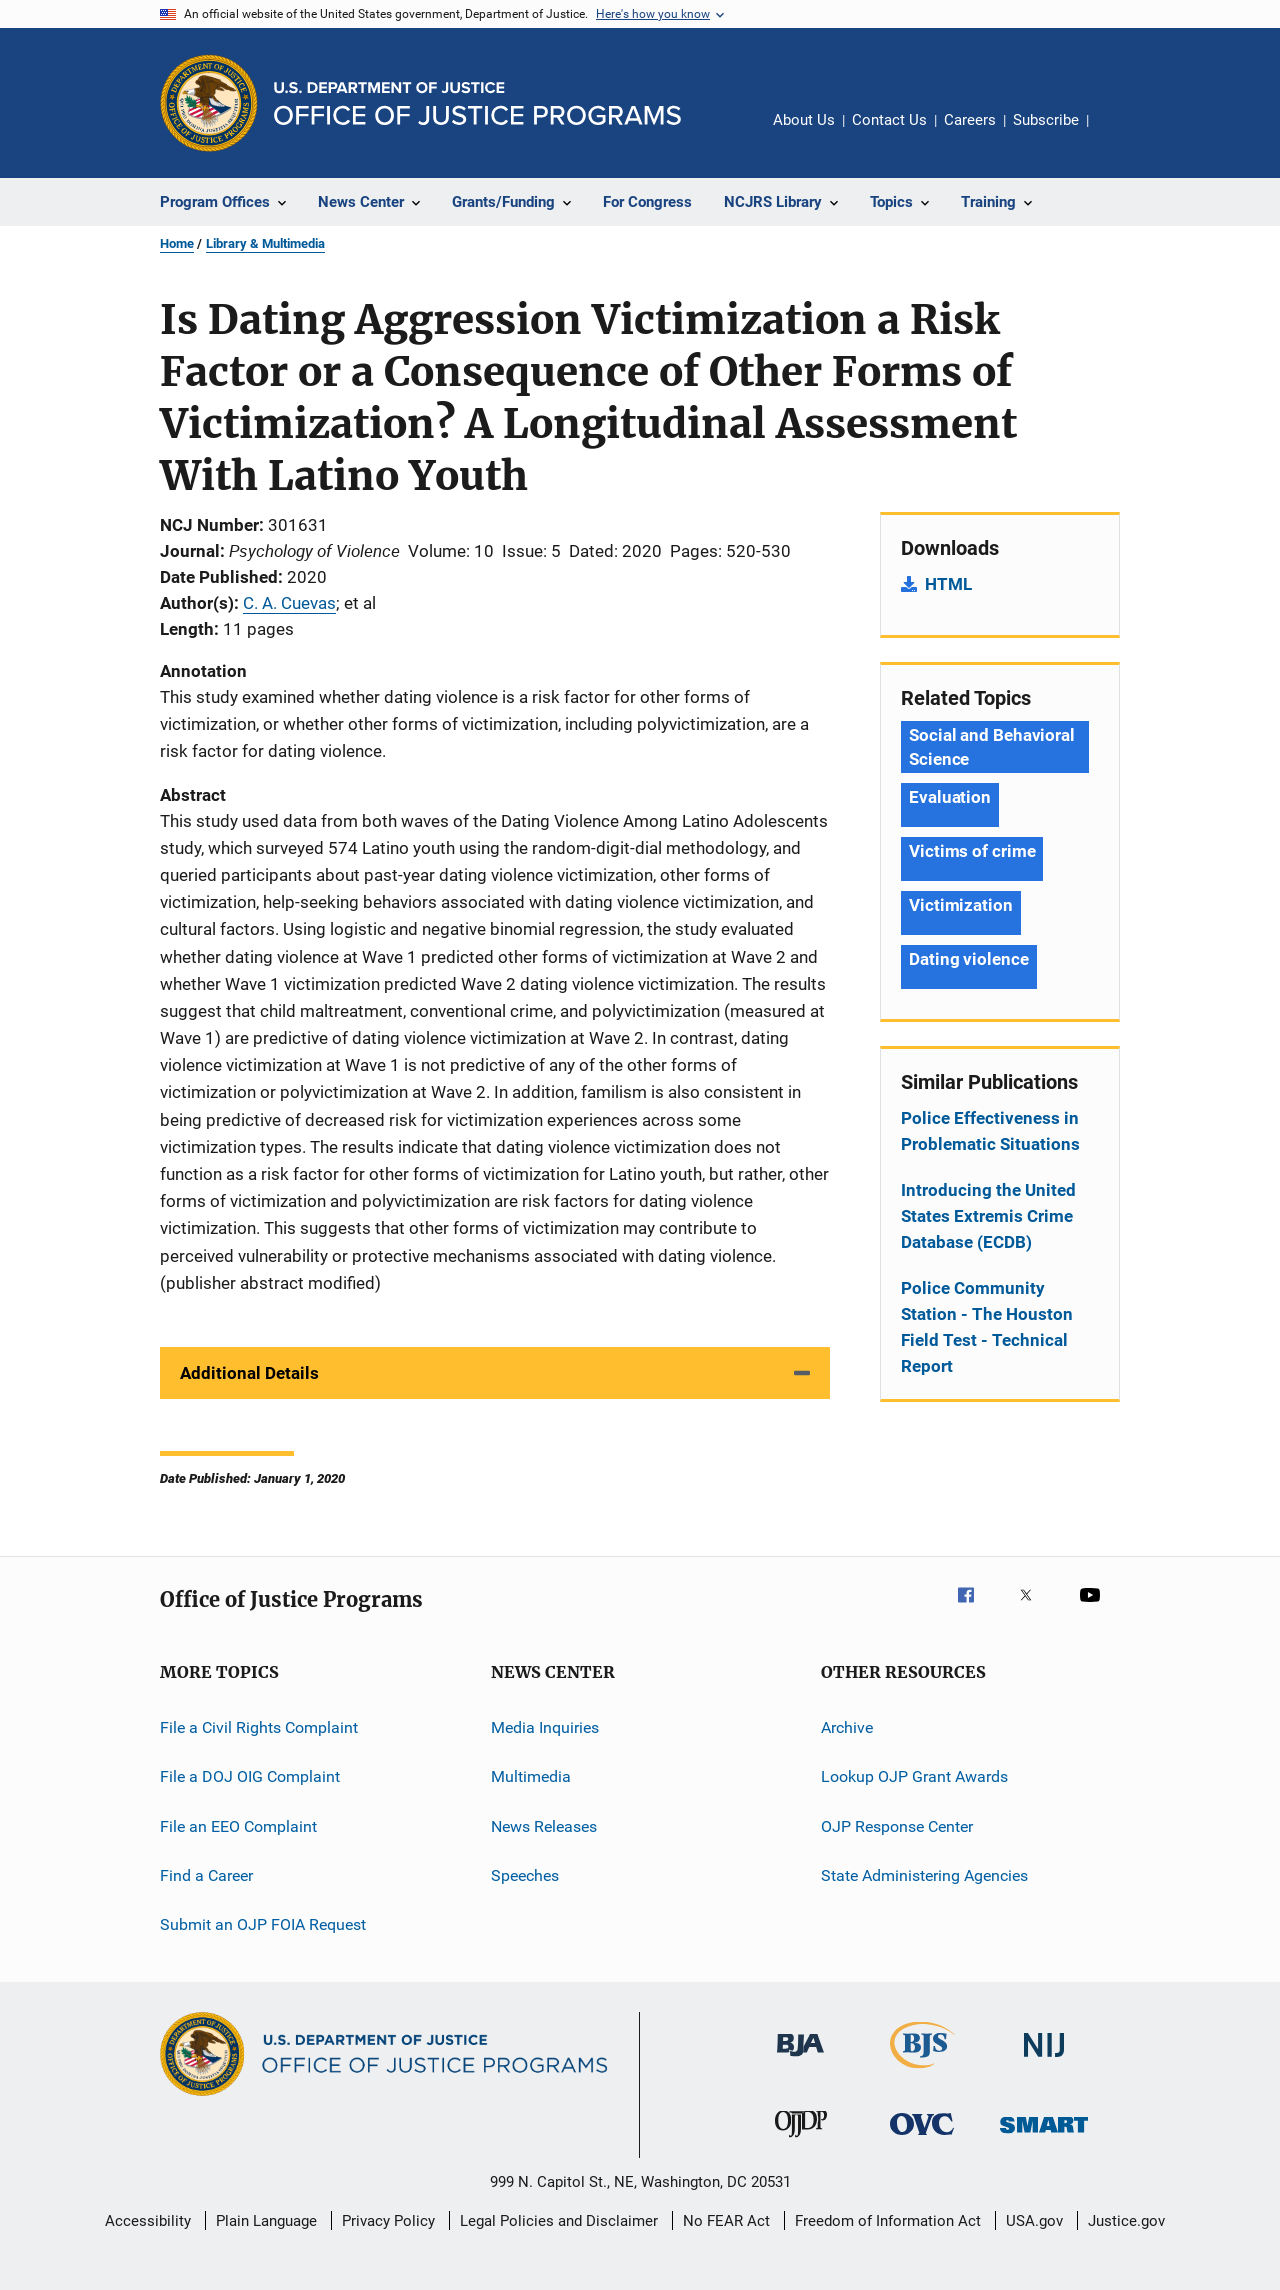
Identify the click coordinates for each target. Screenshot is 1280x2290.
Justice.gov (1126, 2221)
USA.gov (1034, 2221)
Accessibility (148, 2221)
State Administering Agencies (924, 1875)
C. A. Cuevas (289, 603)
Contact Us (889, 120)
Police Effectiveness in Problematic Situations (990, 1131)
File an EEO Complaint (238, 1825)
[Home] (477, 103)
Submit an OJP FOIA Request (263, 1924)
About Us (804, 120)
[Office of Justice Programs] (209, 103)
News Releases (544, 1825)
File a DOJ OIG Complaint (250, 1776)
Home (177, 243)
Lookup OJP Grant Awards (914, 1776)
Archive (847, 1727)
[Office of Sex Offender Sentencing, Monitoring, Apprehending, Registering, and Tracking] (1044, 2136)
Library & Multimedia (265, 243)
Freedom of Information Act (888, 2221)
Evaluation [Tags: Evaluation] (950, 797)
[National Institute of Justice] (1044, 2060)
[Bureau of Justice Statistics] (922, 2072)
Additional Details (249, 1373)
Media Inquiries (545, 1727)
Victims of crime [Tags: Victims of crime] (972, 851)
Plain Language (266, 2221)
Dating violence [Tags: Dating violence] (969, 959)
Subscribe (1046, 120)
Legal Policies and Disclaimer (559, 2221)
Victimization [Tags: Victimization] (961, 905)
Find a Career (206, 1875)
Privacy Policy (388, 2221)
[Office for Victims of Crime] (922, 2138)
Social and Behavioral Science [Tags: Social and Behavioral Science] (992, 747)
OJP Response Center (897, 1825)
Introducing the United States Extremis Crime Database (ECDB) (988, 1216)
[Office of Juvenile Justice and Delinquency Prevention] (801, 2141)
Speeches (525, 1875)
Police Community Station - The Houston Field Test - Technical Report (987, 1327)
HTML (948, 584)
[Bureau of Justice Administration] (800, 2060)
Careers (970, 120)
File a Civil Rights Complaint (259, 1727)
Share (1120, 134)
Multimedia (531, 1776)
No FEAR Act (726, 2221)
